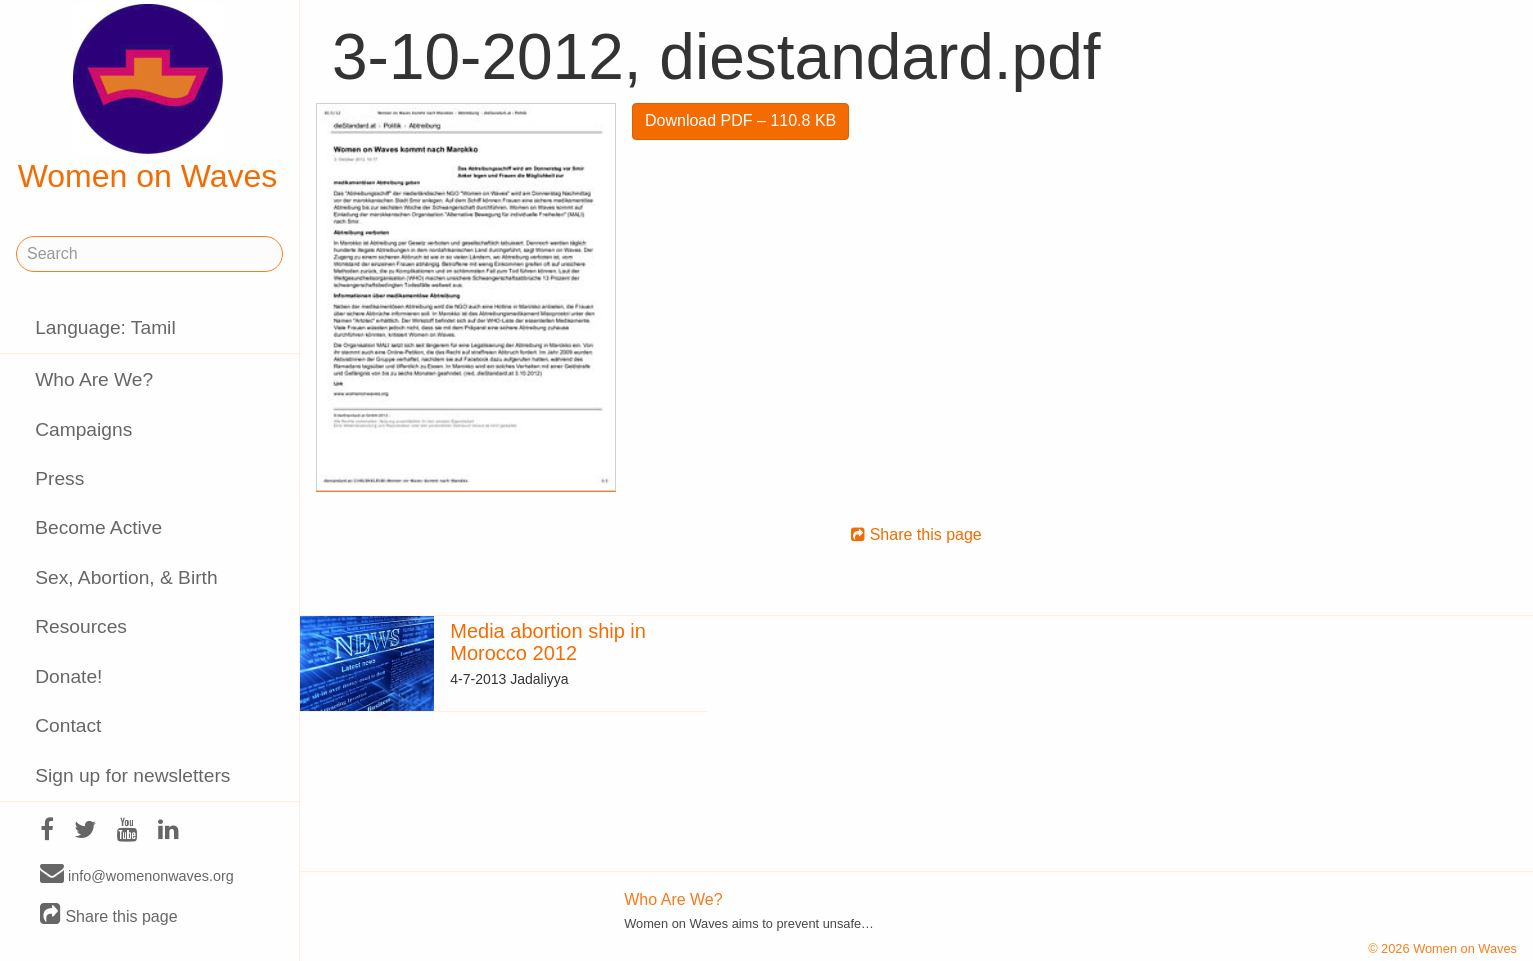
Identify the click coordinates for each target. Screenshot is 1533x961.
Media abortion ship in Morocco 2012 (548, 642)
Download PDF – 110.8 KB (740, 120)
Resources (81, 626)
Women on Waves (148, 99)
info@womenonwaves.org (137, 875)
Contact (68, 725)
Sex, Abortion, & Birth (126, 577)
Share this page (109, 915)
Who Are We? (94, 379)
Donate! (68, 676)
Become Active (98, 527)
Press (59, 478)
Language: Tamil (105, 327)
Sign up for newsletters (132, 775)
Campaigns (83, 429)
